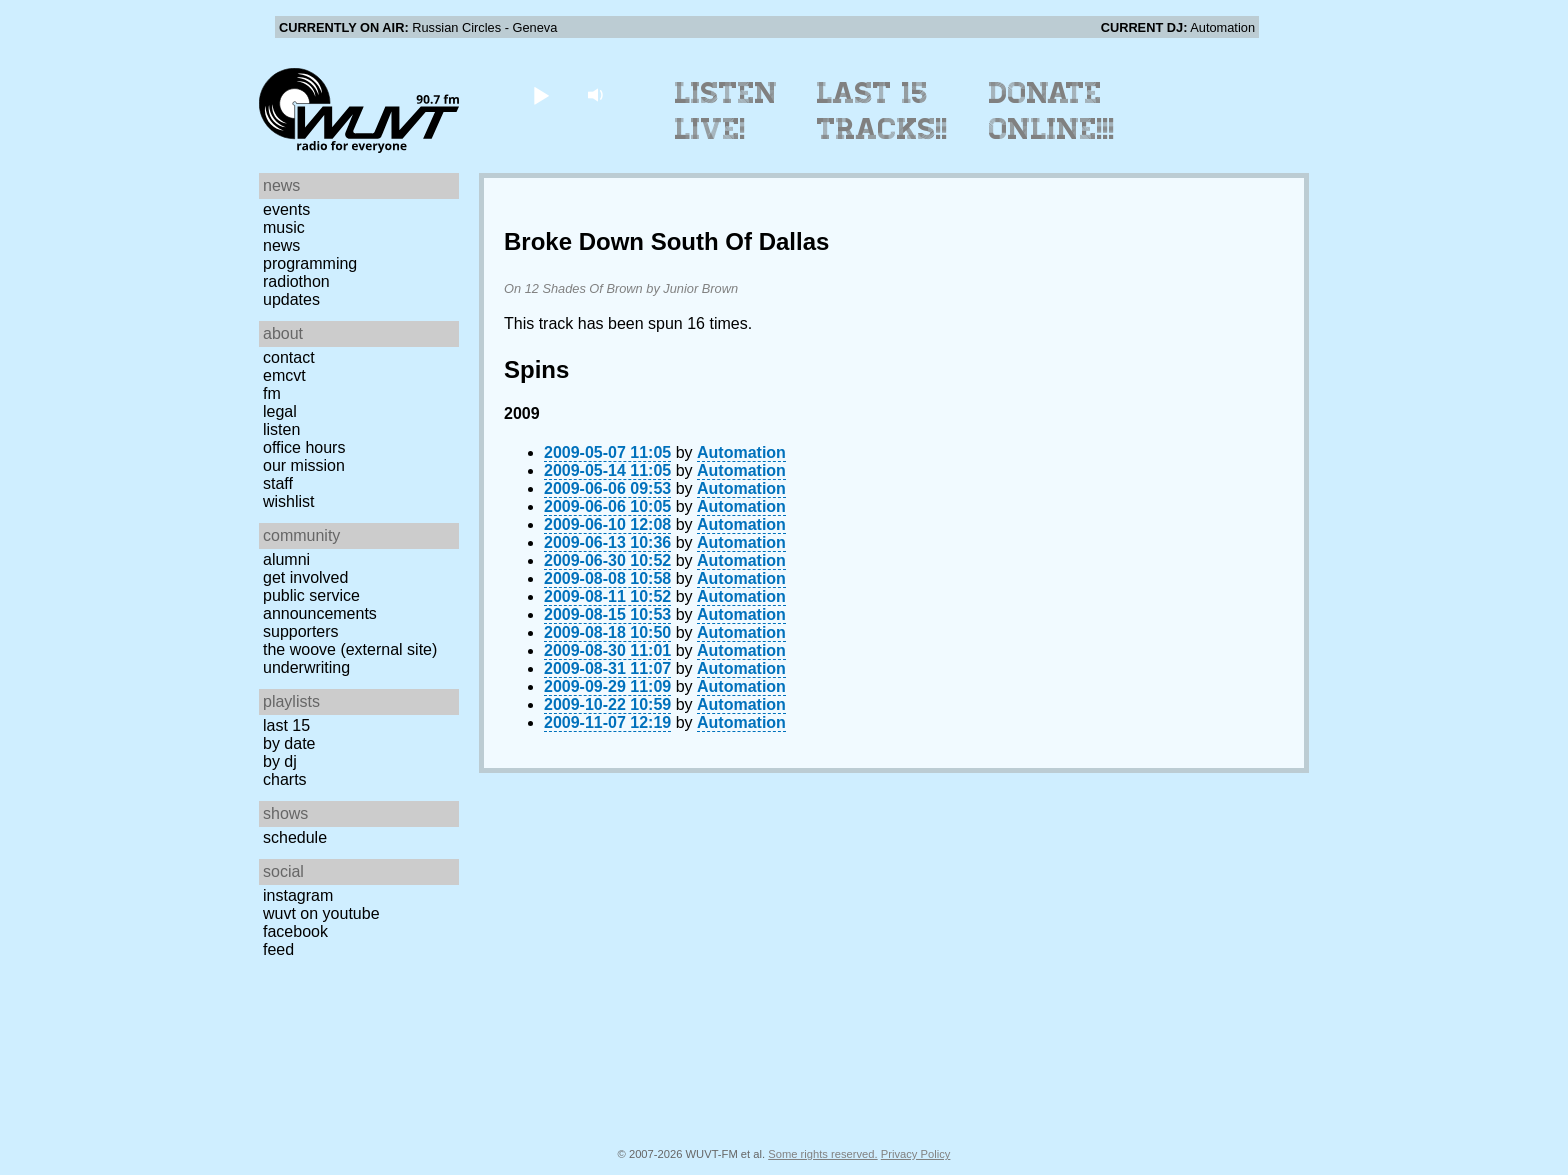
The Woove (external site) (350, 649)
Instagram (298, 895)
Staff (278, 483)
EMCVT (284, 375)
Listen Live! (726, 111)
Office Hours (304, 447)
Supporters (301, 631)
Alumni (286, 559)
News (281, 245)
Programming (310, 263)
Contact (289, 357)
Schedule (295, 837)
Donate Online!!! (1052, 111)
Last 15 (286, 725)
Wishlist (289, 501)
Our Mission (304, 465)
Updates (291, 299)
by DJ (280, 761)
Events (286, 209)
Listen (281, 429)
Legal (280, 411)
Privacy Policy (916, 1154)
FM (272, 393)
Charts (285, 779)
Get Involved (305, 577)
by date (289, 743)
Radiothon (296, 281)
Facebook (295, 931)
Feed (278, 949)
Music (284, 227)
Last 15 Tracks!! (882, 111)
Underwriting (306, 667)
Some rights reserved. (822, 1154)
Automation (741, 452)
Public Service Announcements (320, 604)
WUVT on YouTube (321, 913)
